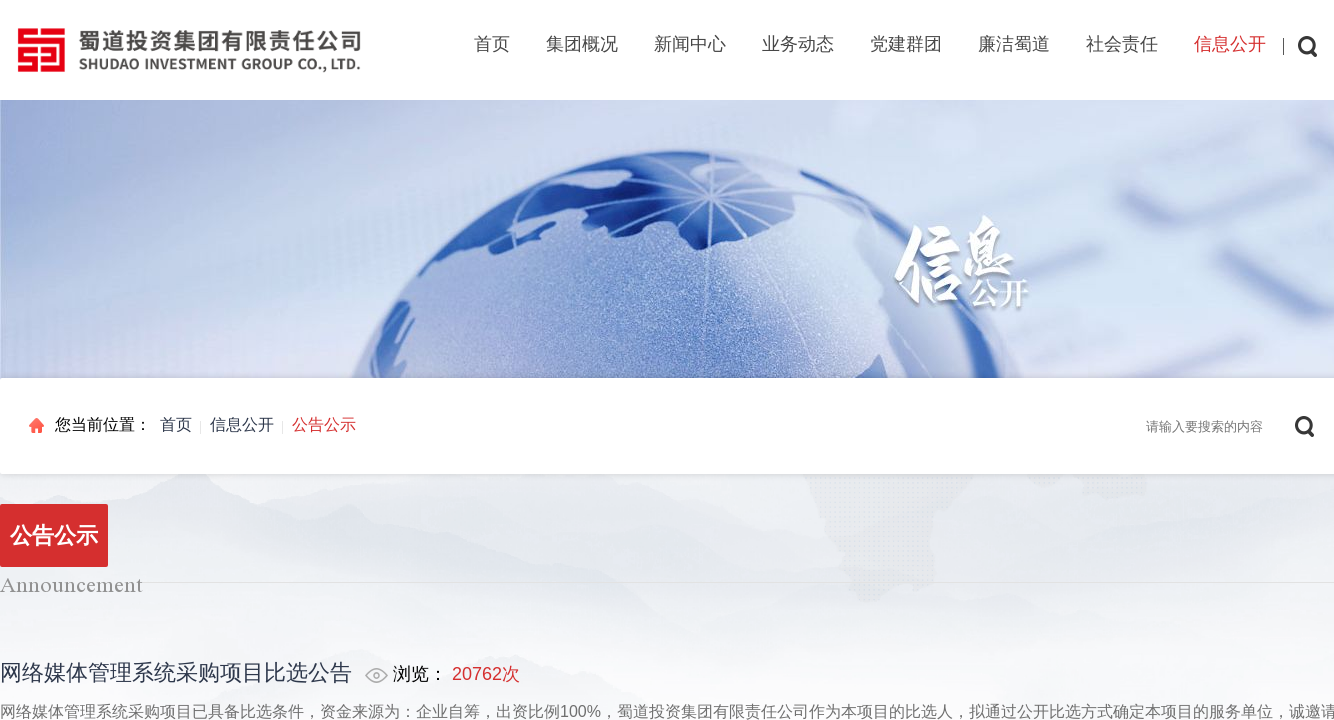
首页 (492, 44)
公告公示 (324, 424)
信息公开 (242, 424)
